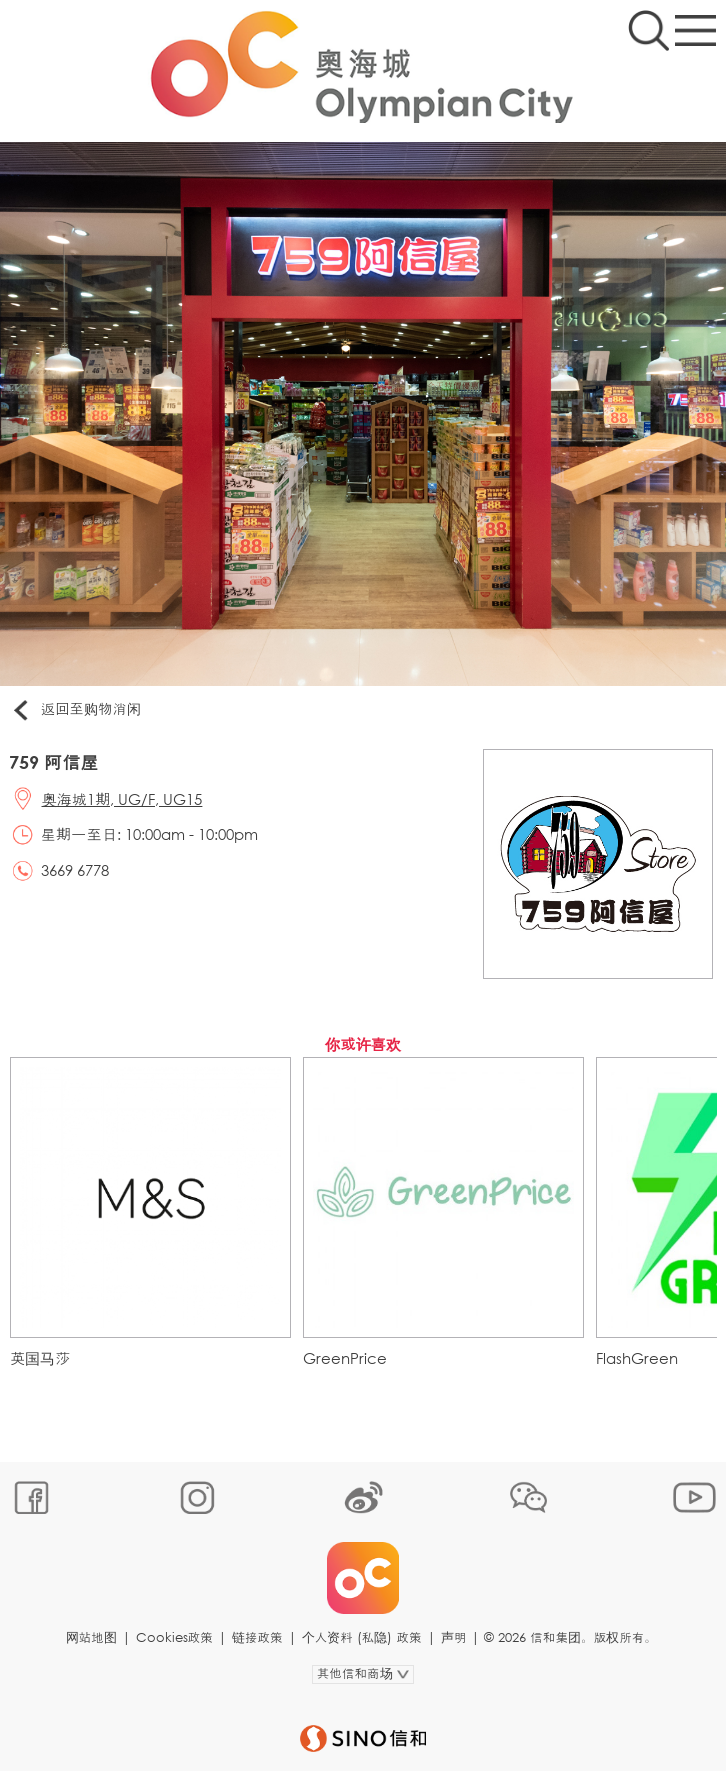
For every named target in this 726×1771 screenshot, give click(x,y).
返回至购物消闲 (75, 710)
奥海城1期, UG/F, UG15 (122, 799)
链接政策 (257, 1637)
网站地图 (91, 1637)
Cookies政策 (174, 1637)
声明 (454, 1637)
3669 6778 (75, 870)
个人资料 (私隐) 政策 (362, 1637)
